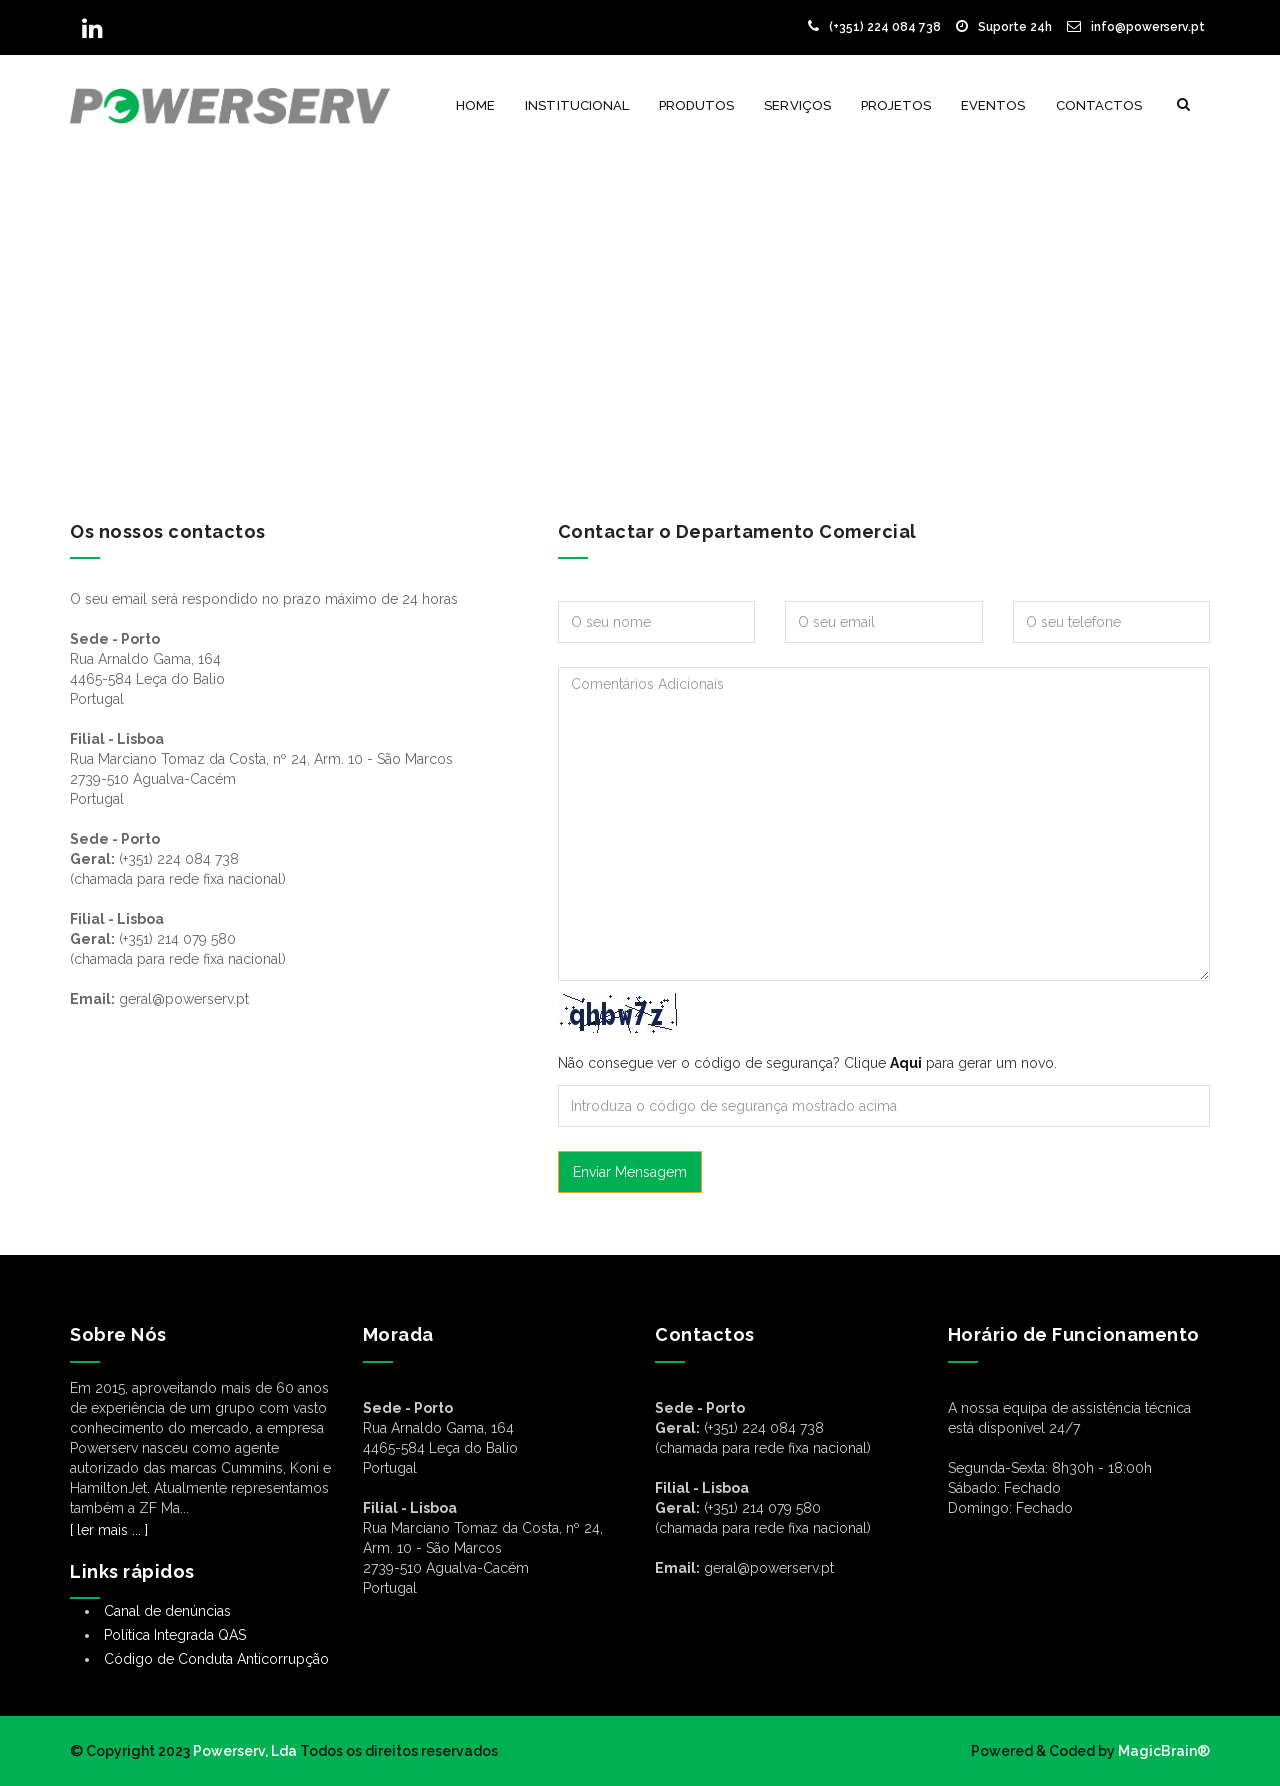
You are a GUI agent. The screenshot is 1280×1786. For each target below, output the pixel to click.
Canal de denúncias (167, 1611)
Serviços (797, 105)
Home (475, 105)
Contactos (1099, 105)
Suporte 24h (1004, 27)
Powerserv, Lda (245, 1751)
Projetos (896, 105)
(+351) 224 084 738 (874, 27)
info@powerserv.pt (1136, 27)
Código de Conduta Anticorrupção (216, 1659)
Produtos (696, 105)
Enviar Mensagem (630, 1172)
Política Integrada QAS (175, 1635)
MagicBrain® (1162, 1751)
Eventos (993, 105)
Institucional (577, 105)
